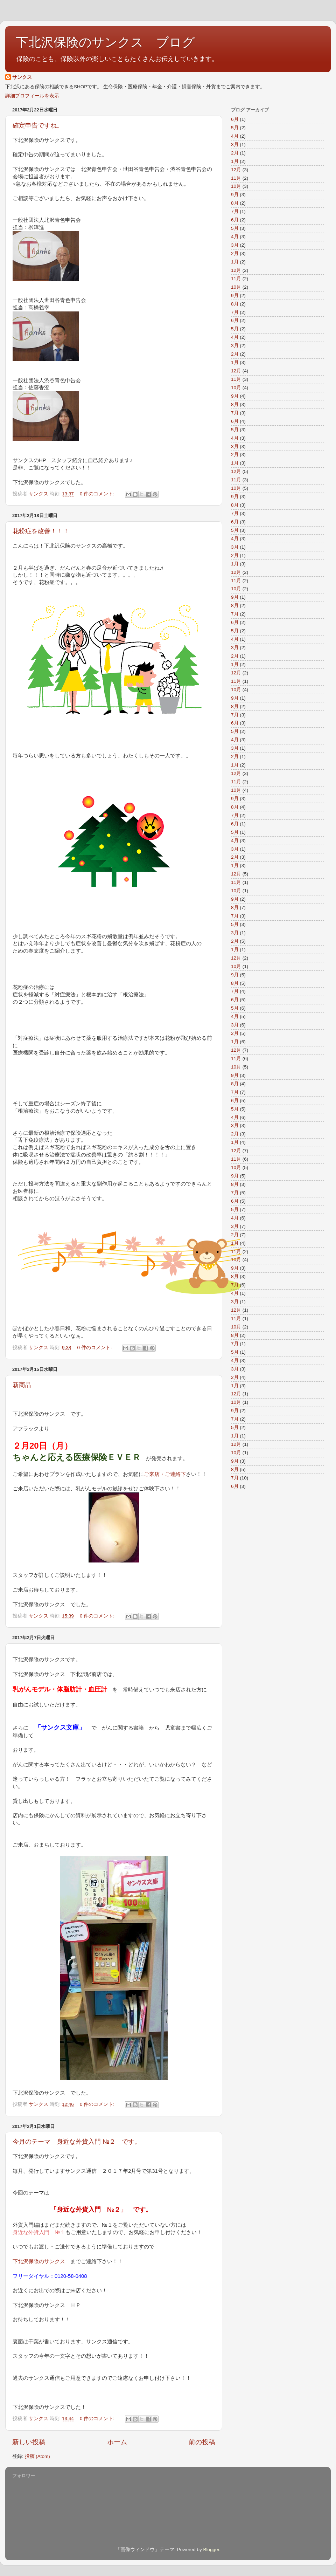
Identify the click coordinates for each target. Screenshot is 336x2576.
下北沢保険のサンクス (39, 2261)
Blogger (211, 2549)
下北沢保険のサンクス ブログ (105, 42)
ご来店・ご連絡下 (165, 1474)
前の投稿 (202, 2442)
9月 (235, 194)
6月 (235, 119)
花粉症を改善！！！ (41, 531)
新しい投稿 (29, 2442)
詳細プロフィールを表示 (32, 95)
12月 (236, 169)
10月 (236, 186)
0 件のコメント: (98, 493)
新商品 (22, 1384)
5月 (235, 127)
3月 (235, 144)
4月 (235, 136)
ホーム (117, 2442)
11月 (236, 178)
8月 (235, 203)
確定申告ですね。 (38, 125)
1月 (235, 161)
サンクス (22, 77)
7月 (235, 211)
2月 (235, 153)
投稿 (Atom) (37, 2456)
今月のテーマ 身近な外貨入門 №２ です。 (77, 2141)
